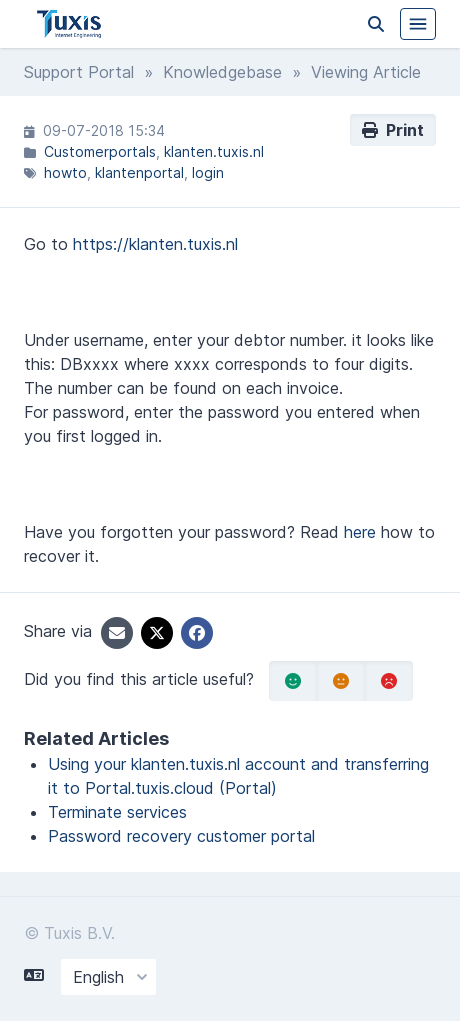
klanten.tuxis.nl (214, 151)
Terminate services (117, 812)
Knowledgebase (222, 72)
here (360, 532)
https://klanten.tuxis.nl (155, 244)
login (208, 172)
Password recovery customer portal (181, 836)
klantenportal (139, 172)
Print (393, 130)
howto (65, 172)
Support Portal (79, 72)
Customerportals (100, 151)
